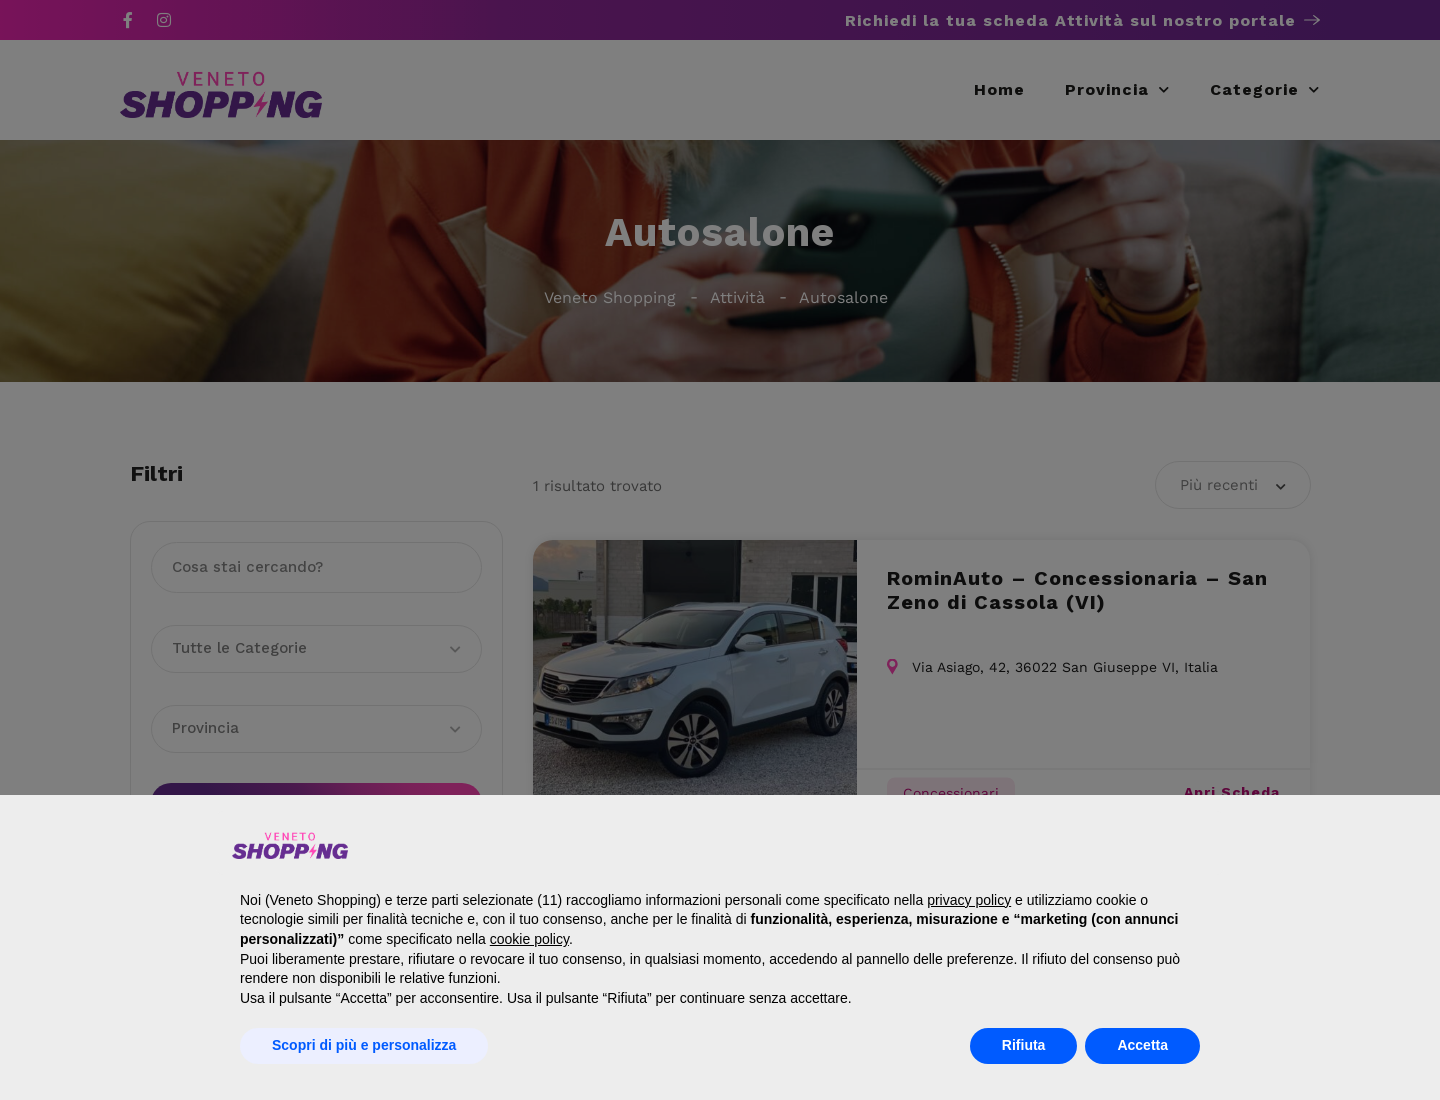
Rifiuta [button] (1024, 1045)
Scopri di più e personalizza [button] (364, 1045)
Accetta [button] (1142, 1045)
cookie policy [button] (529, 939)
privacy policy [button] (969, 900)
